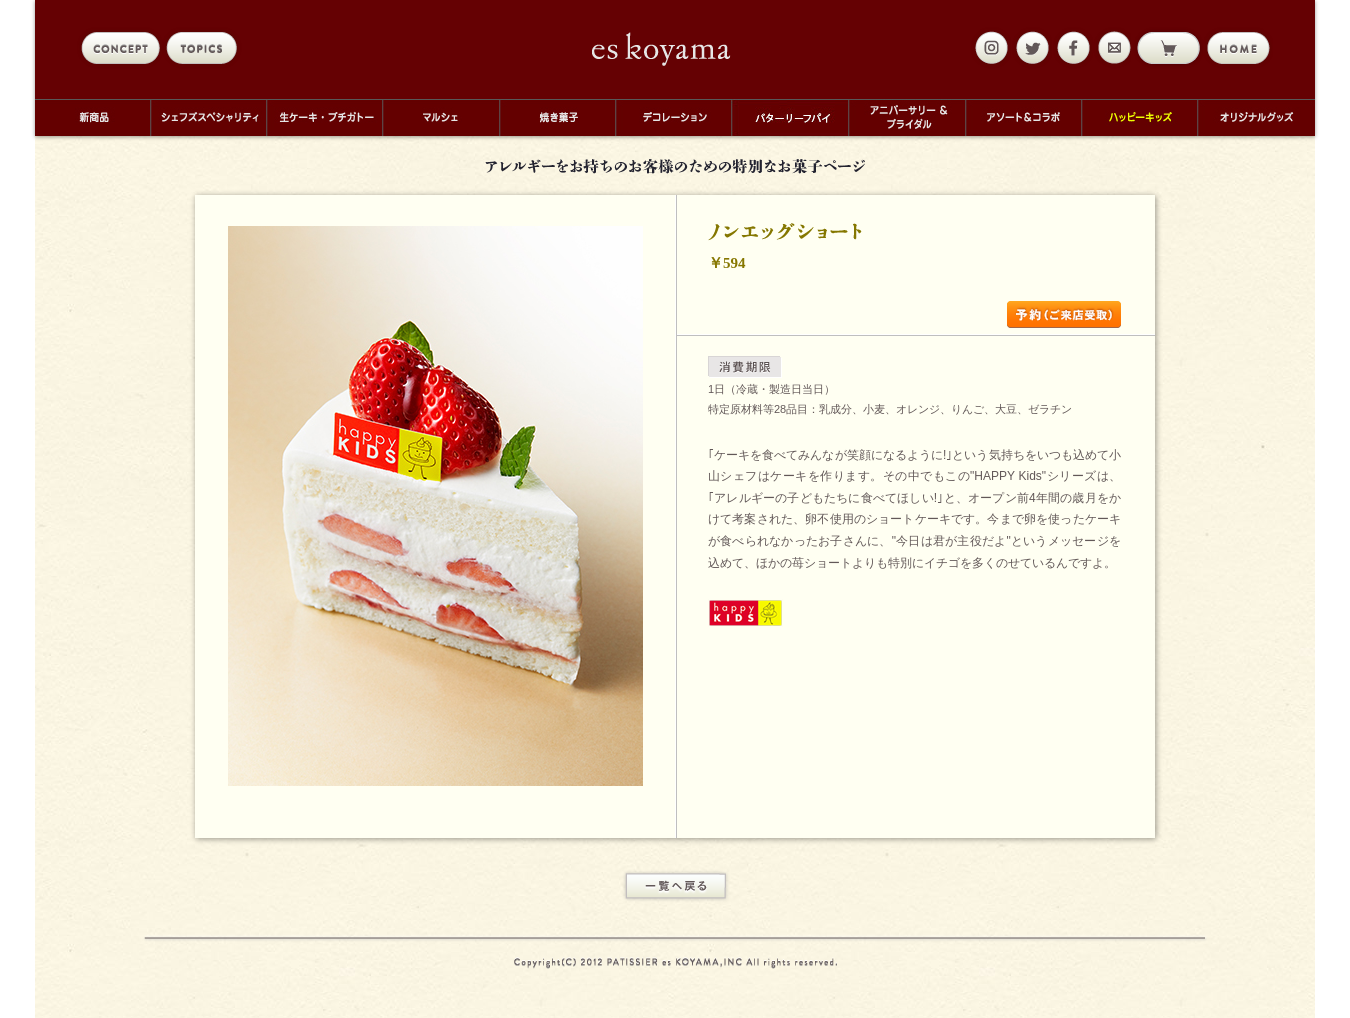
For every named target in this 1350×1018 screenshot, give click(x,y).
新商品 (92, 117)
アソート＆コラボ (1023, 117)
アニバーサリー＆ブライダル (906, 117)
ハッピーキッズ (1139, 117)
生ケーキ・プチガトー (324, 117)
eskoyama (661, 49)
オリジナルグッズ (1256, 117)
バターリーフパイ (789, 117)
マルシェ (440, 117)
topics (205, 48)
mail (1112, 48)
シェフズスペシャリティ (208, 117)
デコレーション (673, 117)
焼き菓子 (557, 117)
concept (120, 48)
